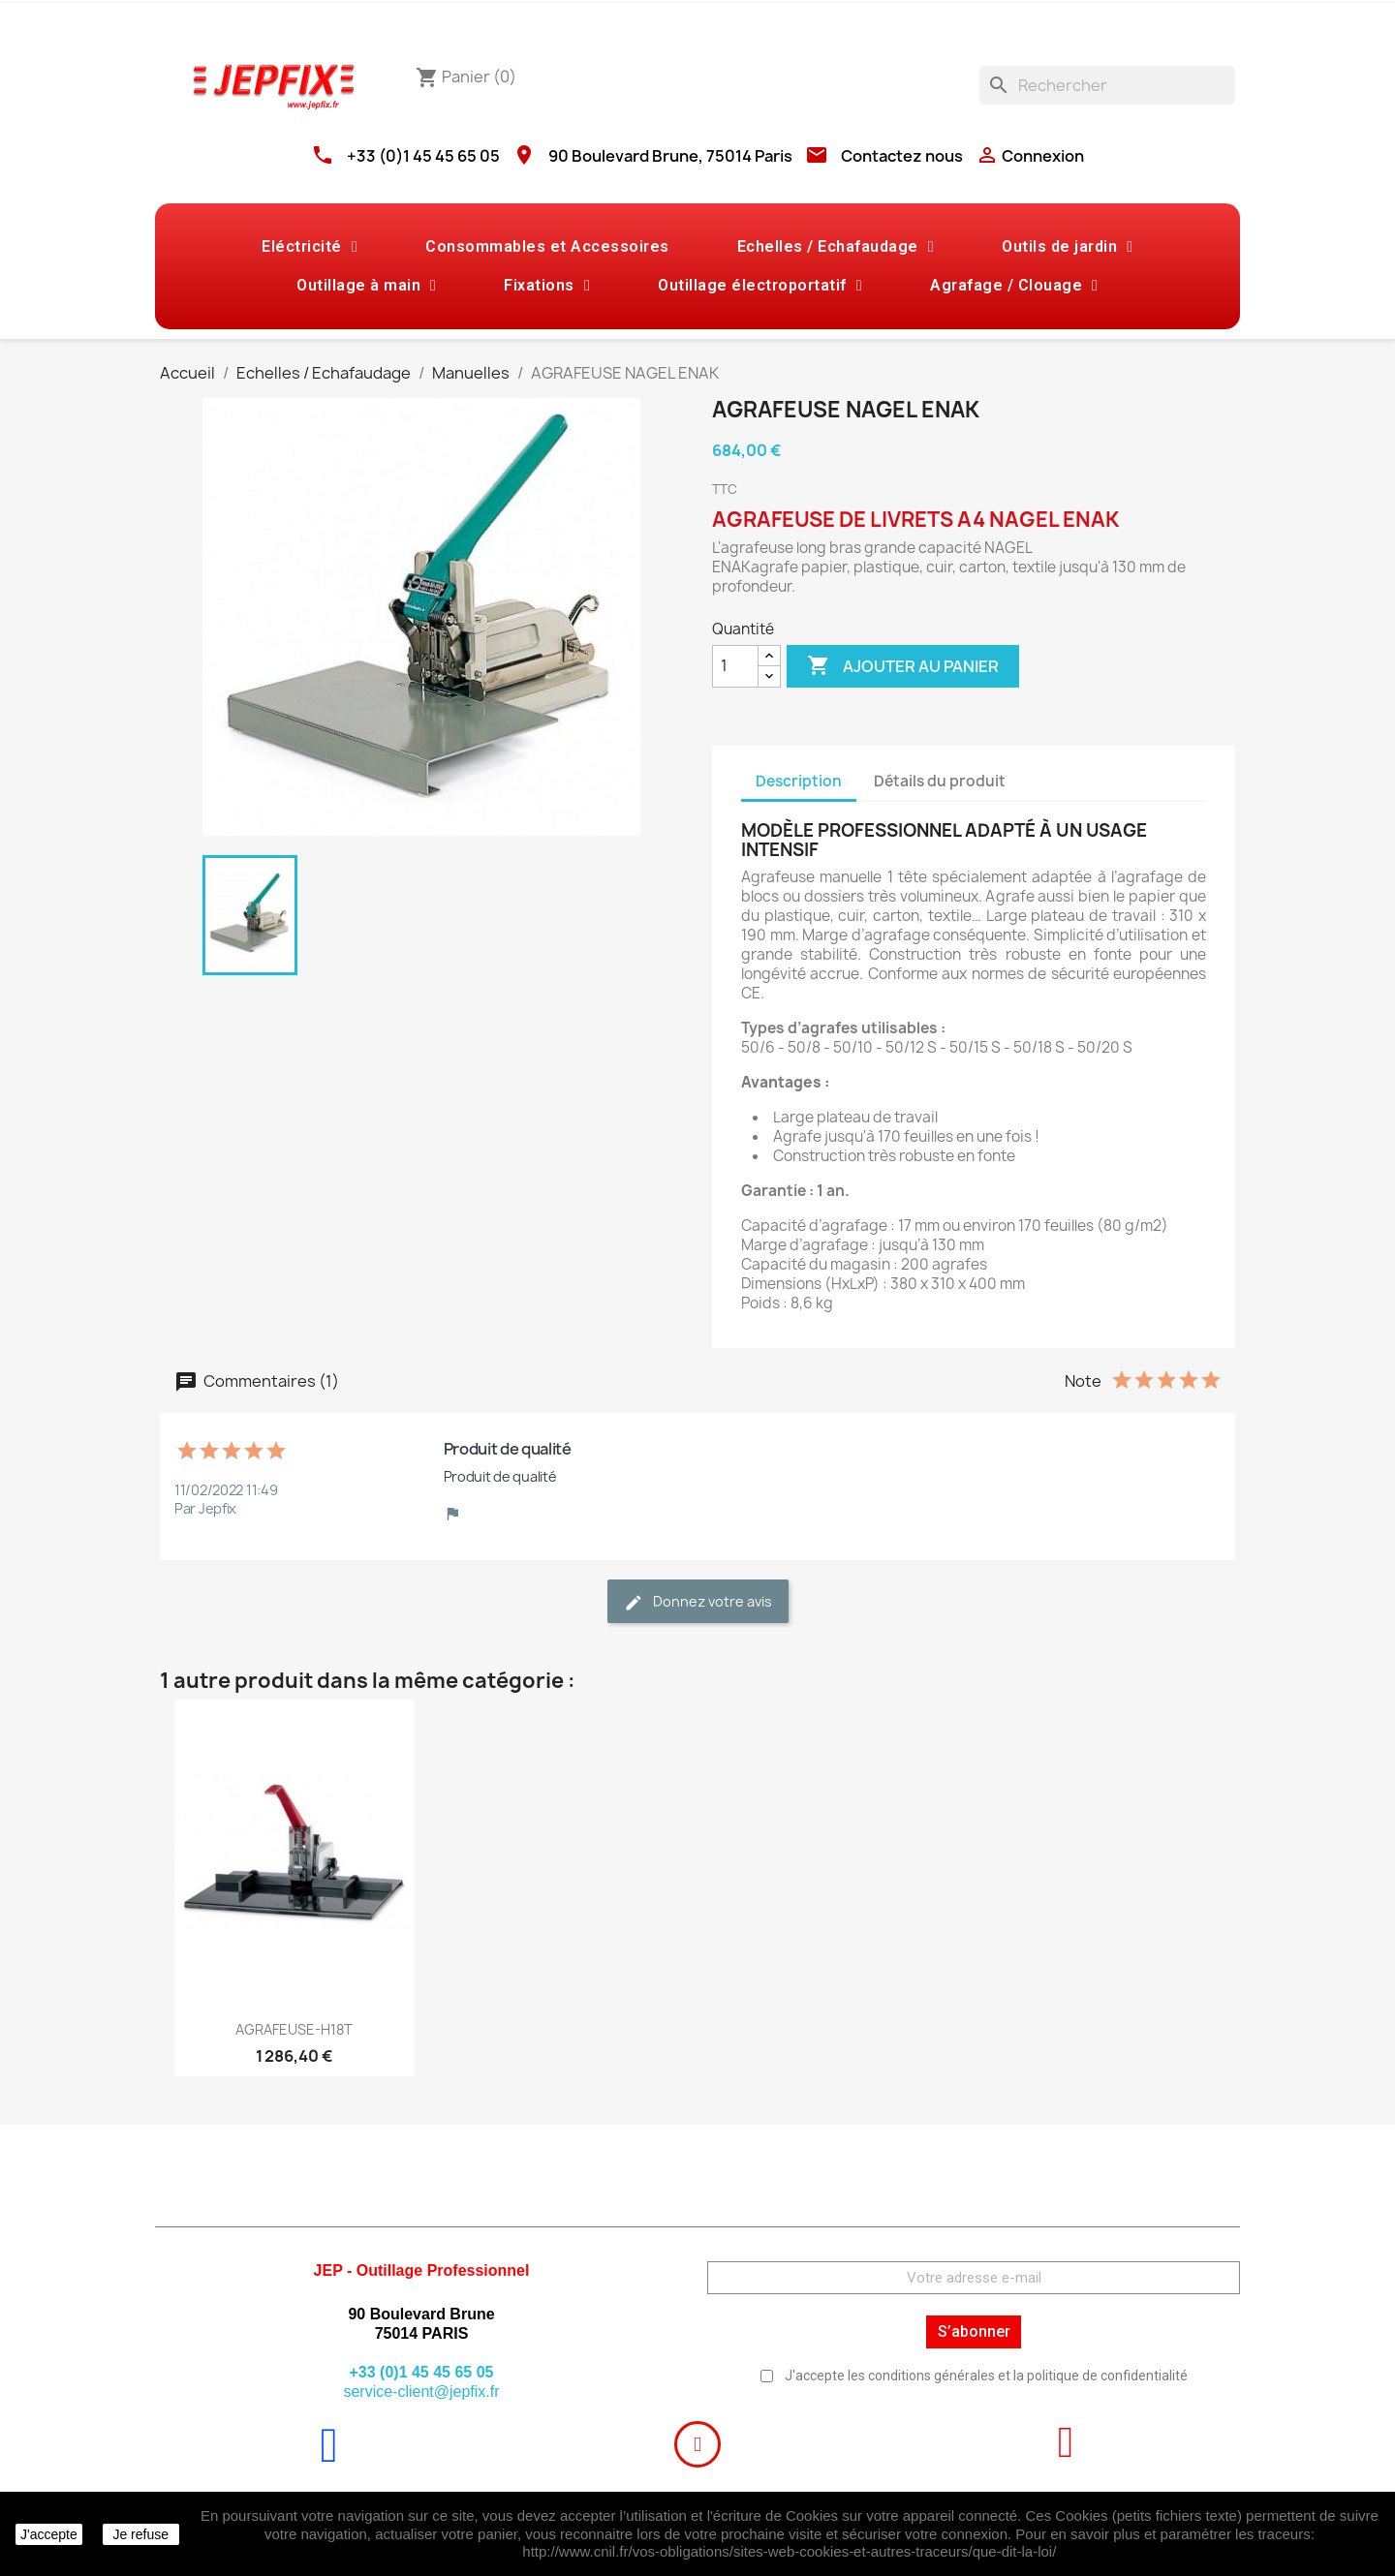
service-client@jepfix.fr (421, 2391)
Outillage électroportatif (760, 285)
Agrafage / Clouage (1014, 285)
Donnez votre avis (698, 1602)
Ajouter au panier (903, 666)
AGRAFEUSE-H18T (294, 2029)
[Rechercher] (1107, 85)
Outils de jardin (1067, 247)
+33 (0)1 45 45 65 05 (423, 156)
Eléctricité (309, 247)
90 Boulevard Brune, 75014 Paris (670, 156)
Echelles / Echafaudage (835, 247)
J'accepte (49, 2534)
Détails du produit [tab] (940, 781)
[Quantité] (735, 666)
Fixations (547, 285)
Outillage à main (366, 285)
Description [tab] (799, 781)
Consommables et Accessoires (547, 246)
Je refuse (140, 2534)
